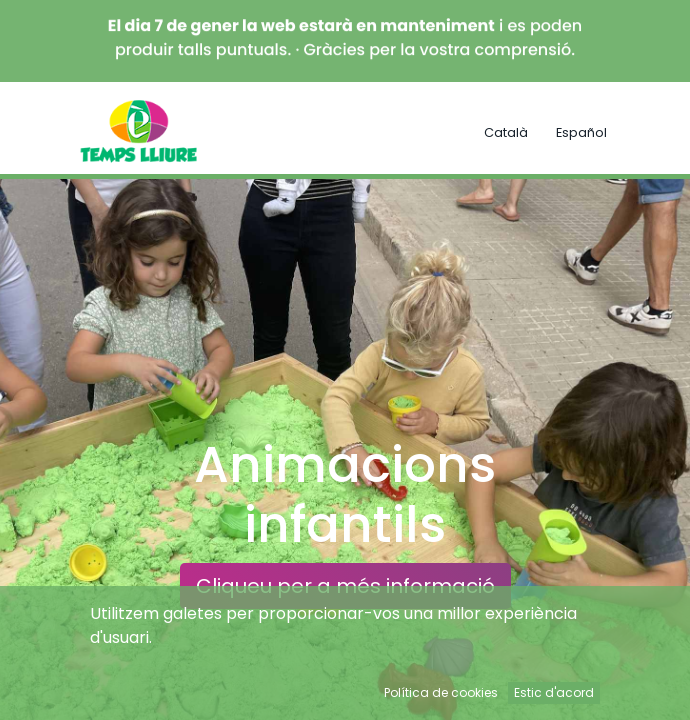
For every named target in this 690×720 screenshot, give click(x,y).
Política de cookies (441, 692)
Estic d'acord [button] (554, 692)
